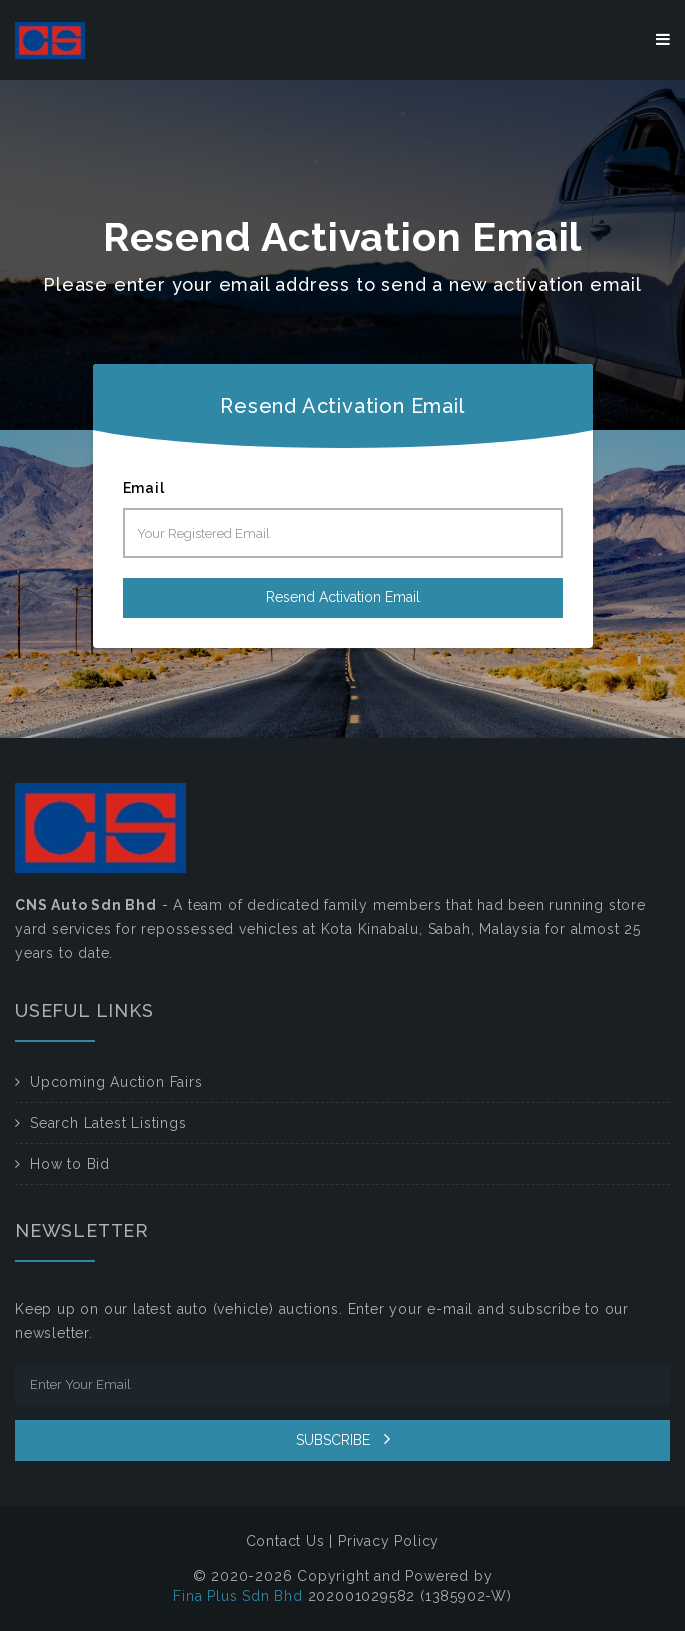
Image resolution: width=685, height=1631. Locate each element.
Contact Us (285, 1541)
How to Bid (70, 1164)
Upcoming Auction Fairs (116, 1082)
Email (144, 488)
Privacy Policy (388, 1541)
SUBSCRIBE (343, 1439)
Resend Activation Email (343, 597)
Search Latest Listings (108, 1123)
